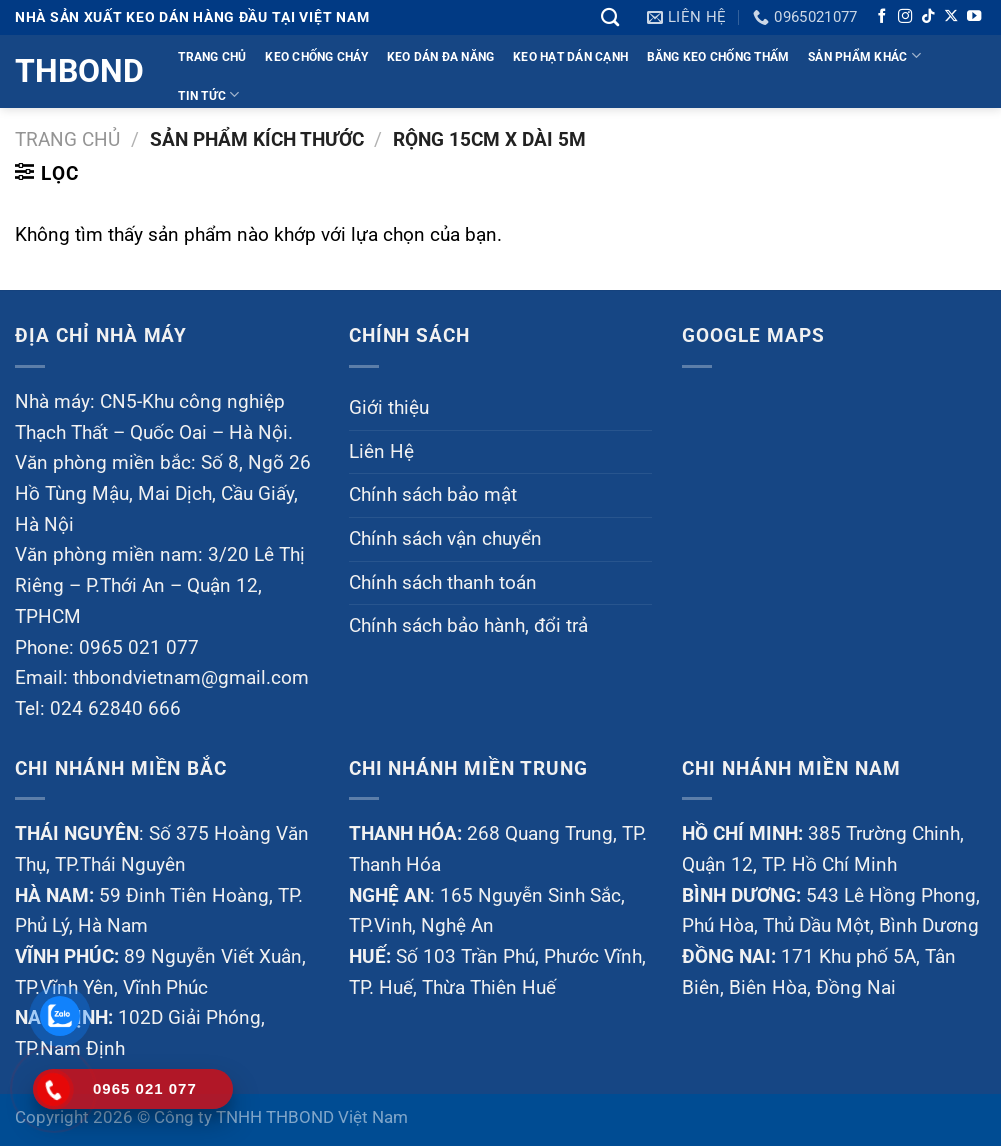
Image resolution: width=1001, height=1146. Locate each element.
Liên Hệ (381, 451)
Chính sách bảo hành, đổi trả (468, 625)
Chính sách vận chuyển (445, 538)
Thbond (77, 71)
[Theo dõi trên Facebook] (882, 17)
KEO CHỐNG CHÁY (316, 56)
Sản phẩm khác (864, 55)
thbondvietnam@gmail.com (191, 677)
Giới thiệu (389, 407)
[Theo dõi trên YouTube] (974, 17)
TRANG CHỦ (212, 56)
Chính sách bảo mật (433, 494)
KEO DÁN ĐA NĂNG (441, 56)
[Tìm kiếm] (610, 17)
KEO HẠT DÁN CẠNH (570, 56)
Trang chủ (67, 139)
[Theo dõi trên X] (951, 17)
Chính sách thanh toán (443, 582)
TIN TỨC (208, 94)
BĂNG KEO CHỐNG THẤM (718, 56)
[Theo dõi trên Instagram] (905, 17)
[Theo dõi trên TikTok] (928, 17)
